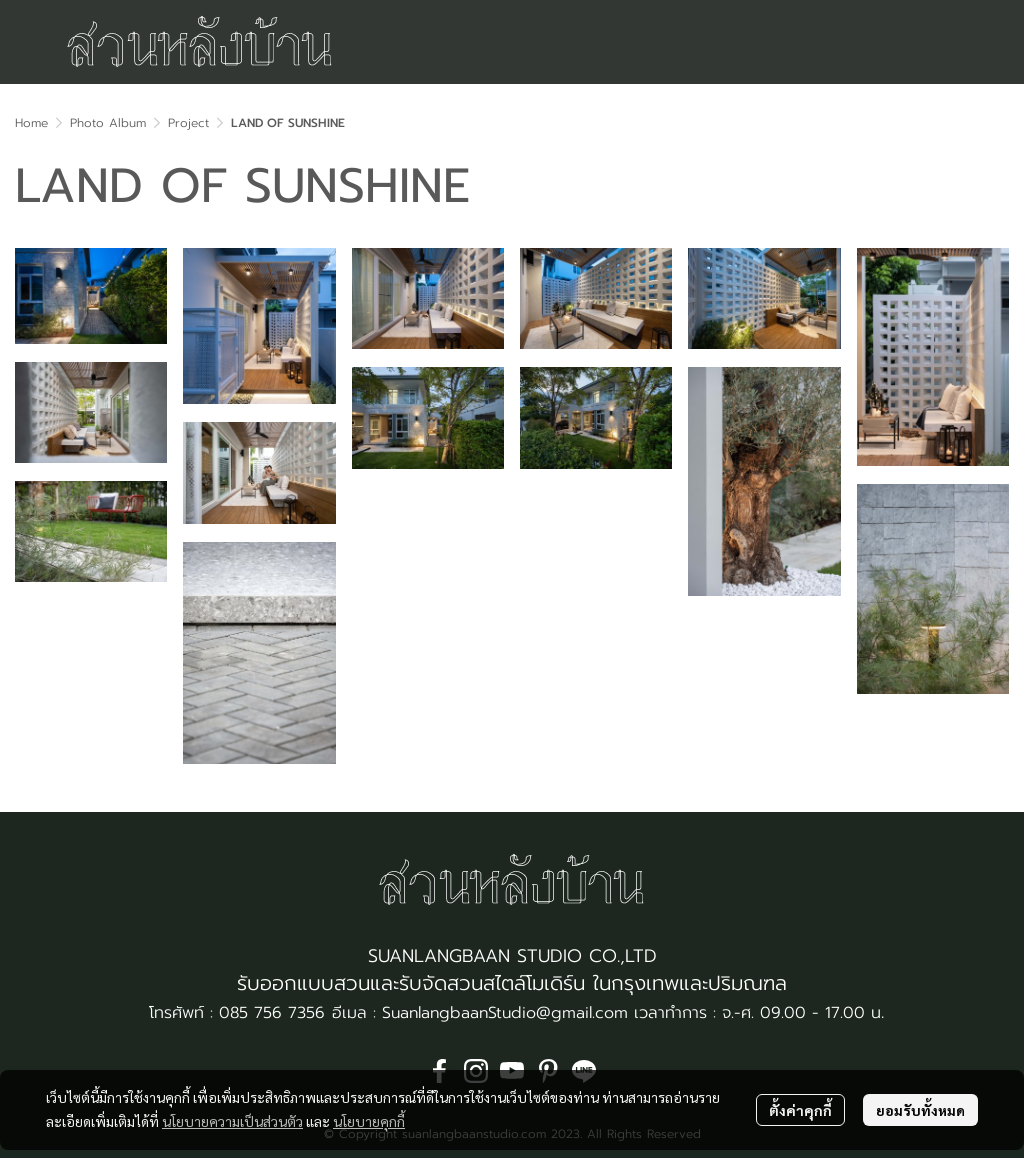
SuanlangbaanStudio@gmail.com (505, 1013)
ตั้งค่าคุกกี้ (800, 1110)
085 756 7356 (272, 1013)
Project (188, 123)
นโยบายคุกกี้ (369, 1121)
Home (31, 123)
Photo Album (108, 123)
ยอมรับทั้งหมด (920, 1110)
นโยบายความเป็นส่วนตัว (232, 1121)
